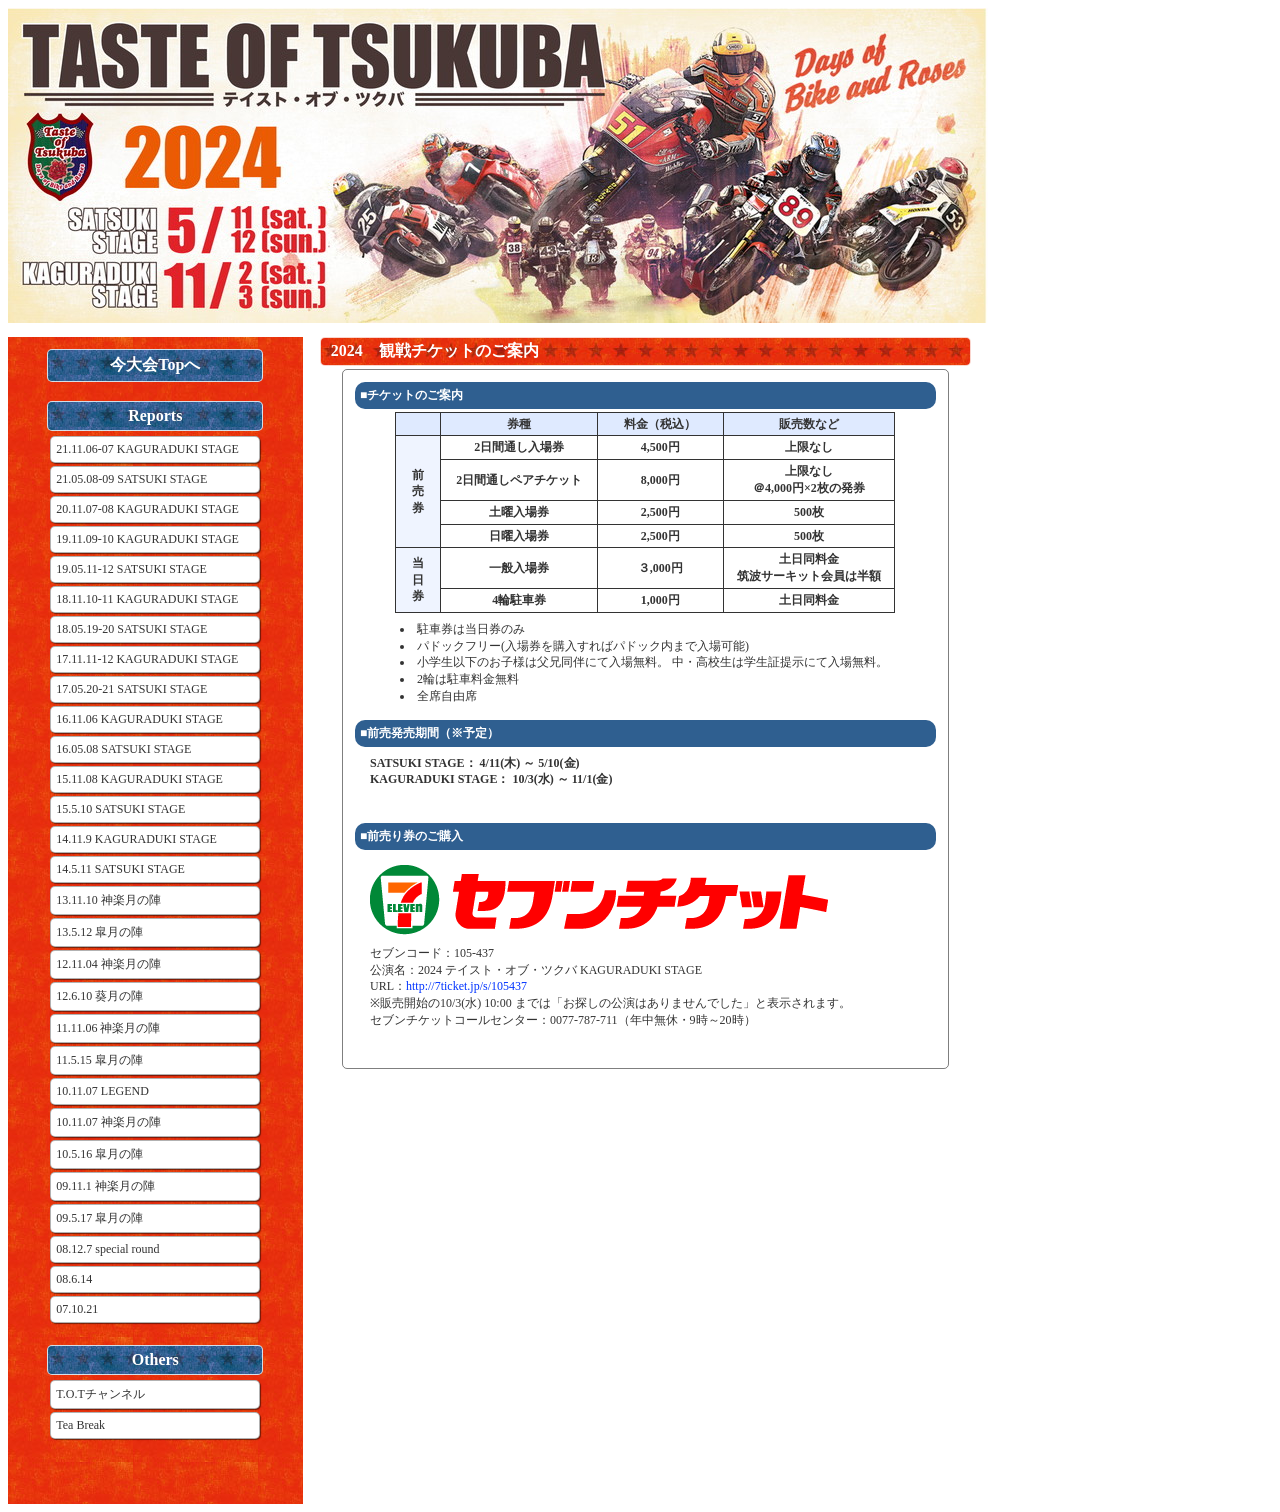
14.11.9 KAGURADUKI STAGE (136, 839)
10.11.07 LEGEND (102, 1091)
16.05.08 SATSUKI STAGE (123, 749)
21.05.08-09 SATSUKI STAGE (131, 479)
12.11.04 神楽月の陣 (108, 964)
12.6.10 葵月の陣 (99, 996)
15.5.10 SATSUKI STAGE (120, 809)
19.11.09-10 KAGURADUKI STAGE (147, 539)
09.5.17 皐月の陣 (99, 1218)
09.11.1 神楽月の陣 (105, 1186)
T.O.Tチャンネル (100, 1394)
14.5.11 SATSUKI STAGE (120, 869)
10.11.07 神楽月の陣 (108, 1122)
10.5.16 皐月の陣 (99, 1154)
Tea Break (80, 1425)
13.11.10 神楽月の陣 (108, 900)
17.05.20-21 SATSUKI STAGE (131, 689)
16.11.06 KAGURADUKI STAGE (139, 719)
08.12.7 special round (107, 1249)
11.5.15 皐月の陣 (99, 1060)
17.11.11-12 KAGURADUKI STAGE (147, 659)
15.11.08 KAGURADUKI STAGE (139, 779)
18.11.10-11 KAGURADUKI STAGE (147, 599)
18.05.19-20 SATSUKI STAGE (131, 629)
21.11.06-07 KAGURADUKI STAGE (147, 449)
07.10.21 (77, 1309)
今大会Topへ (155, 364)
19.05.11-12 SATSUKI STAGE (131, 569)
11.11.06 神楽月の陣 (108, 1028)
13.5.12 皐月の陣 (99, 932)
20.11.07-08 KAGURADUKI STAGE (147, 509)
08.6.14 (74, 1279)
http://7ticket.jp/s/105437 (466, 986)
